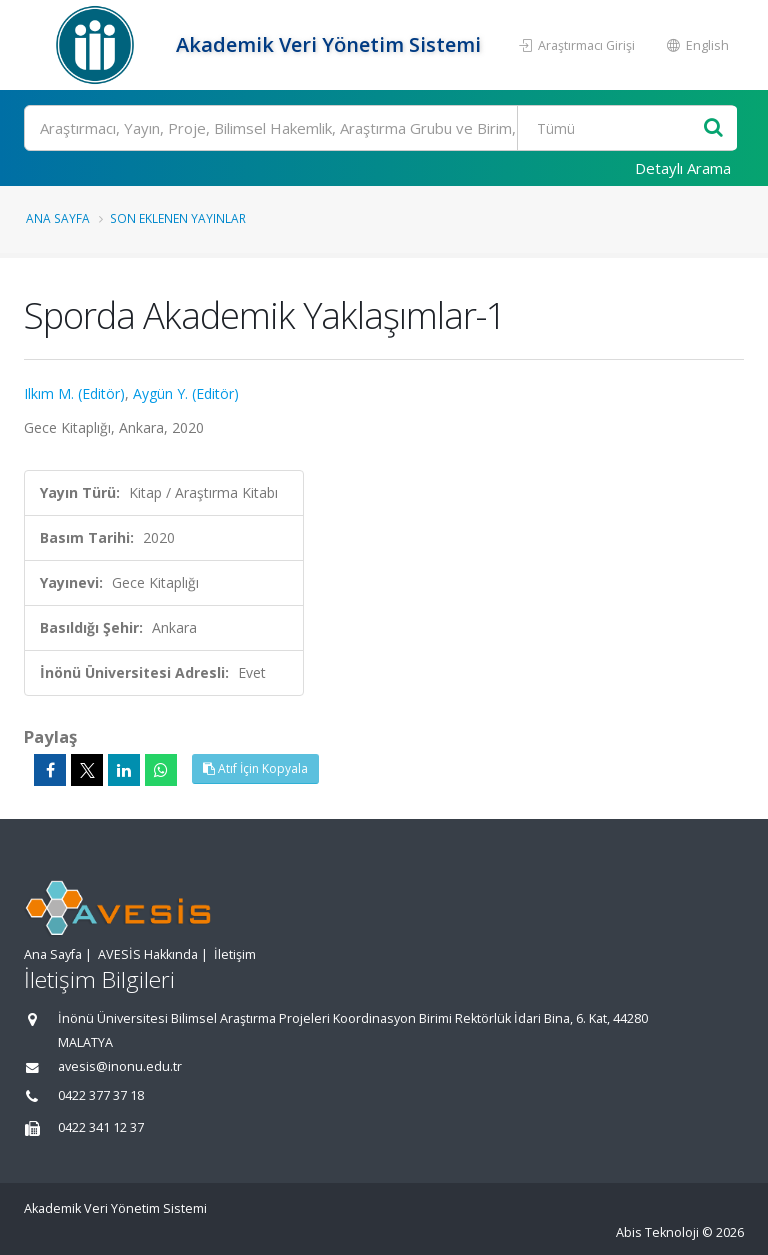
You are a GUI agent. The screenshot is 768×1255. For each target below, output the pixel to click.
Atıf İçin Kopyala (255, 768)
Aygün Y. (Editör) (186, 393)
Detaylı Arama (683, 168)
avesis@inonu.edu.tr (120, 1066)
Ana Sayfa (58, 218)
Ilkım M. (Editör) (74, 393)
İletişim (235, 954)
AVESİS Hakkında (148, 954)
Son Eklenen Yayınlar (178, 218)
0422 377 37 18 (101, 1095)
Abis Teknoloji (657, 1232)
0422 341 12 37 (101, 1127)
